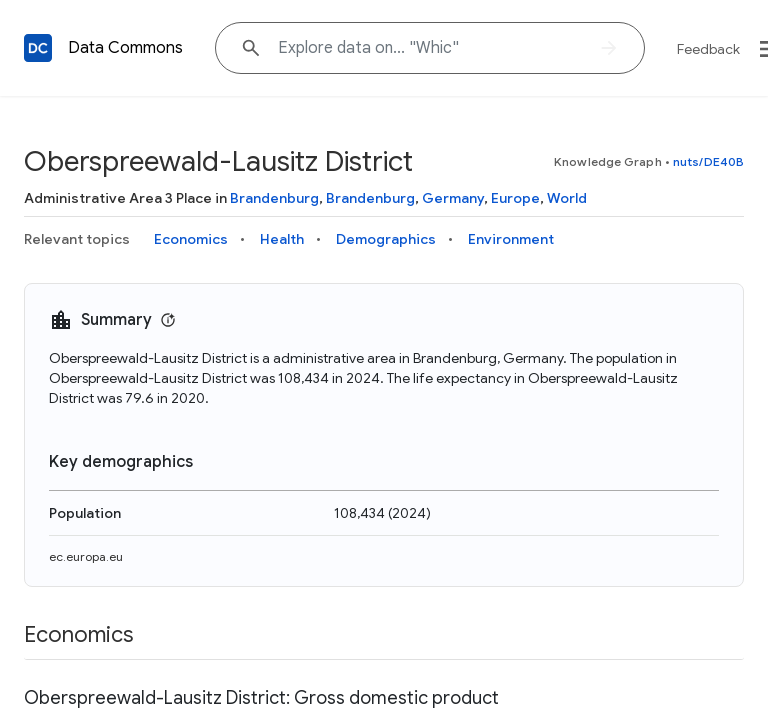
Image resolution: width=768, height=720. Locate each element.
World (567, 198)
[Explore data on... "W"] (430, 48)
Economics (191, 239)
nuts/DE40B (708, 161)
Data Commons (125, 48)
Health (282, 239)
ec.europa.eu (86, 556)
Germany (453, 198)
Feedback (708, 49)
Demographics (386, 239)
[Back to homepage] (38, 48)
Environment (511, 239)
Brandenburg (274, 198)
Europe (515, 198)
